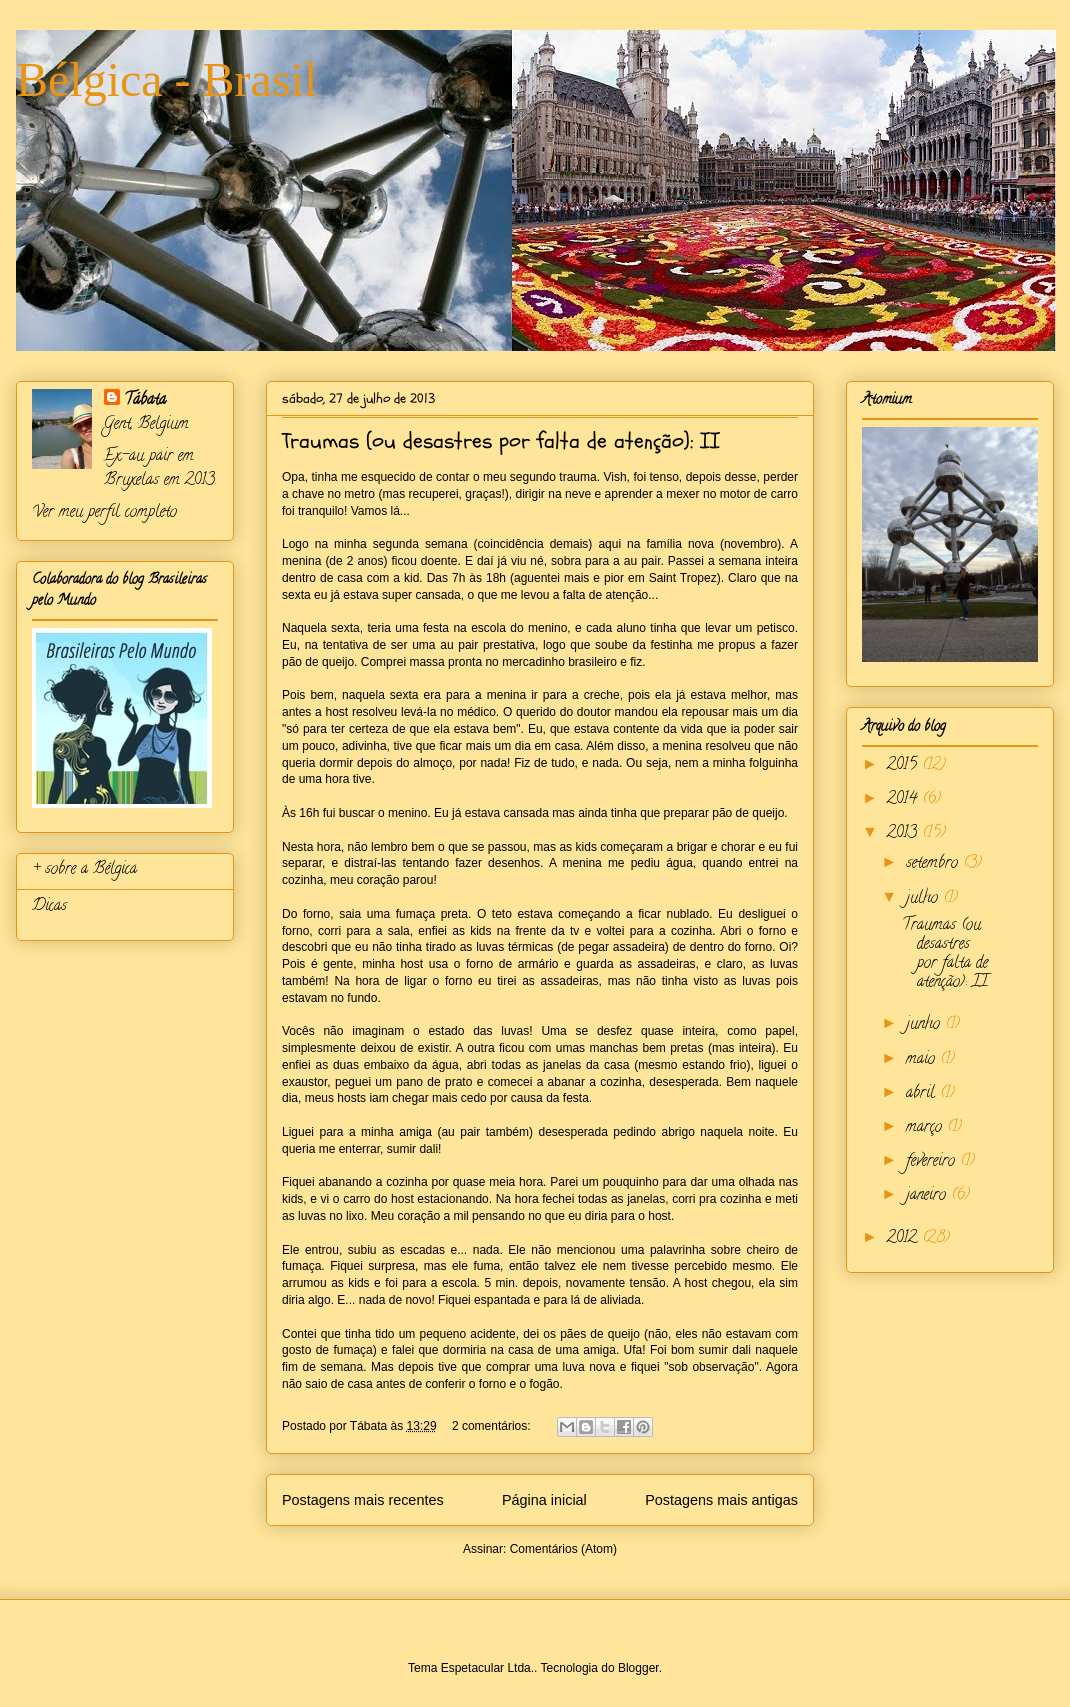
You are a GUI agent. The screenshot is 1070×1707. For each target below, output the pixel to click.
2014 (904, 800)
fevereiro (933, 1162)
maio (923, 1060)
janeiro (928, 1196)
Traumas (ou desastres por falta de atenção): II (501, 441)
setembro (934, 864)
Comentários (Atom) (563, 1549)
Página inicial (544, 1500)
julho (924, 899)
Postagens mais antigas (721, 1500)
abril (923, 1094)
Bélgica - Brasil (166, 79)
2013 (904, 834)
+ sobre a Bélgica (84, 870)
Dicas (49, 907)
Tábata (145, 401)
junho (925, 1025)
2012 (904, 1239)
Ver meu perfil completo (104, 513)
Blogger (638, 1668)
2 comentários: (493, 1426)
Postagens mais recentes (363, 1500)
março (926, 1128)
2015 (904, 766)
